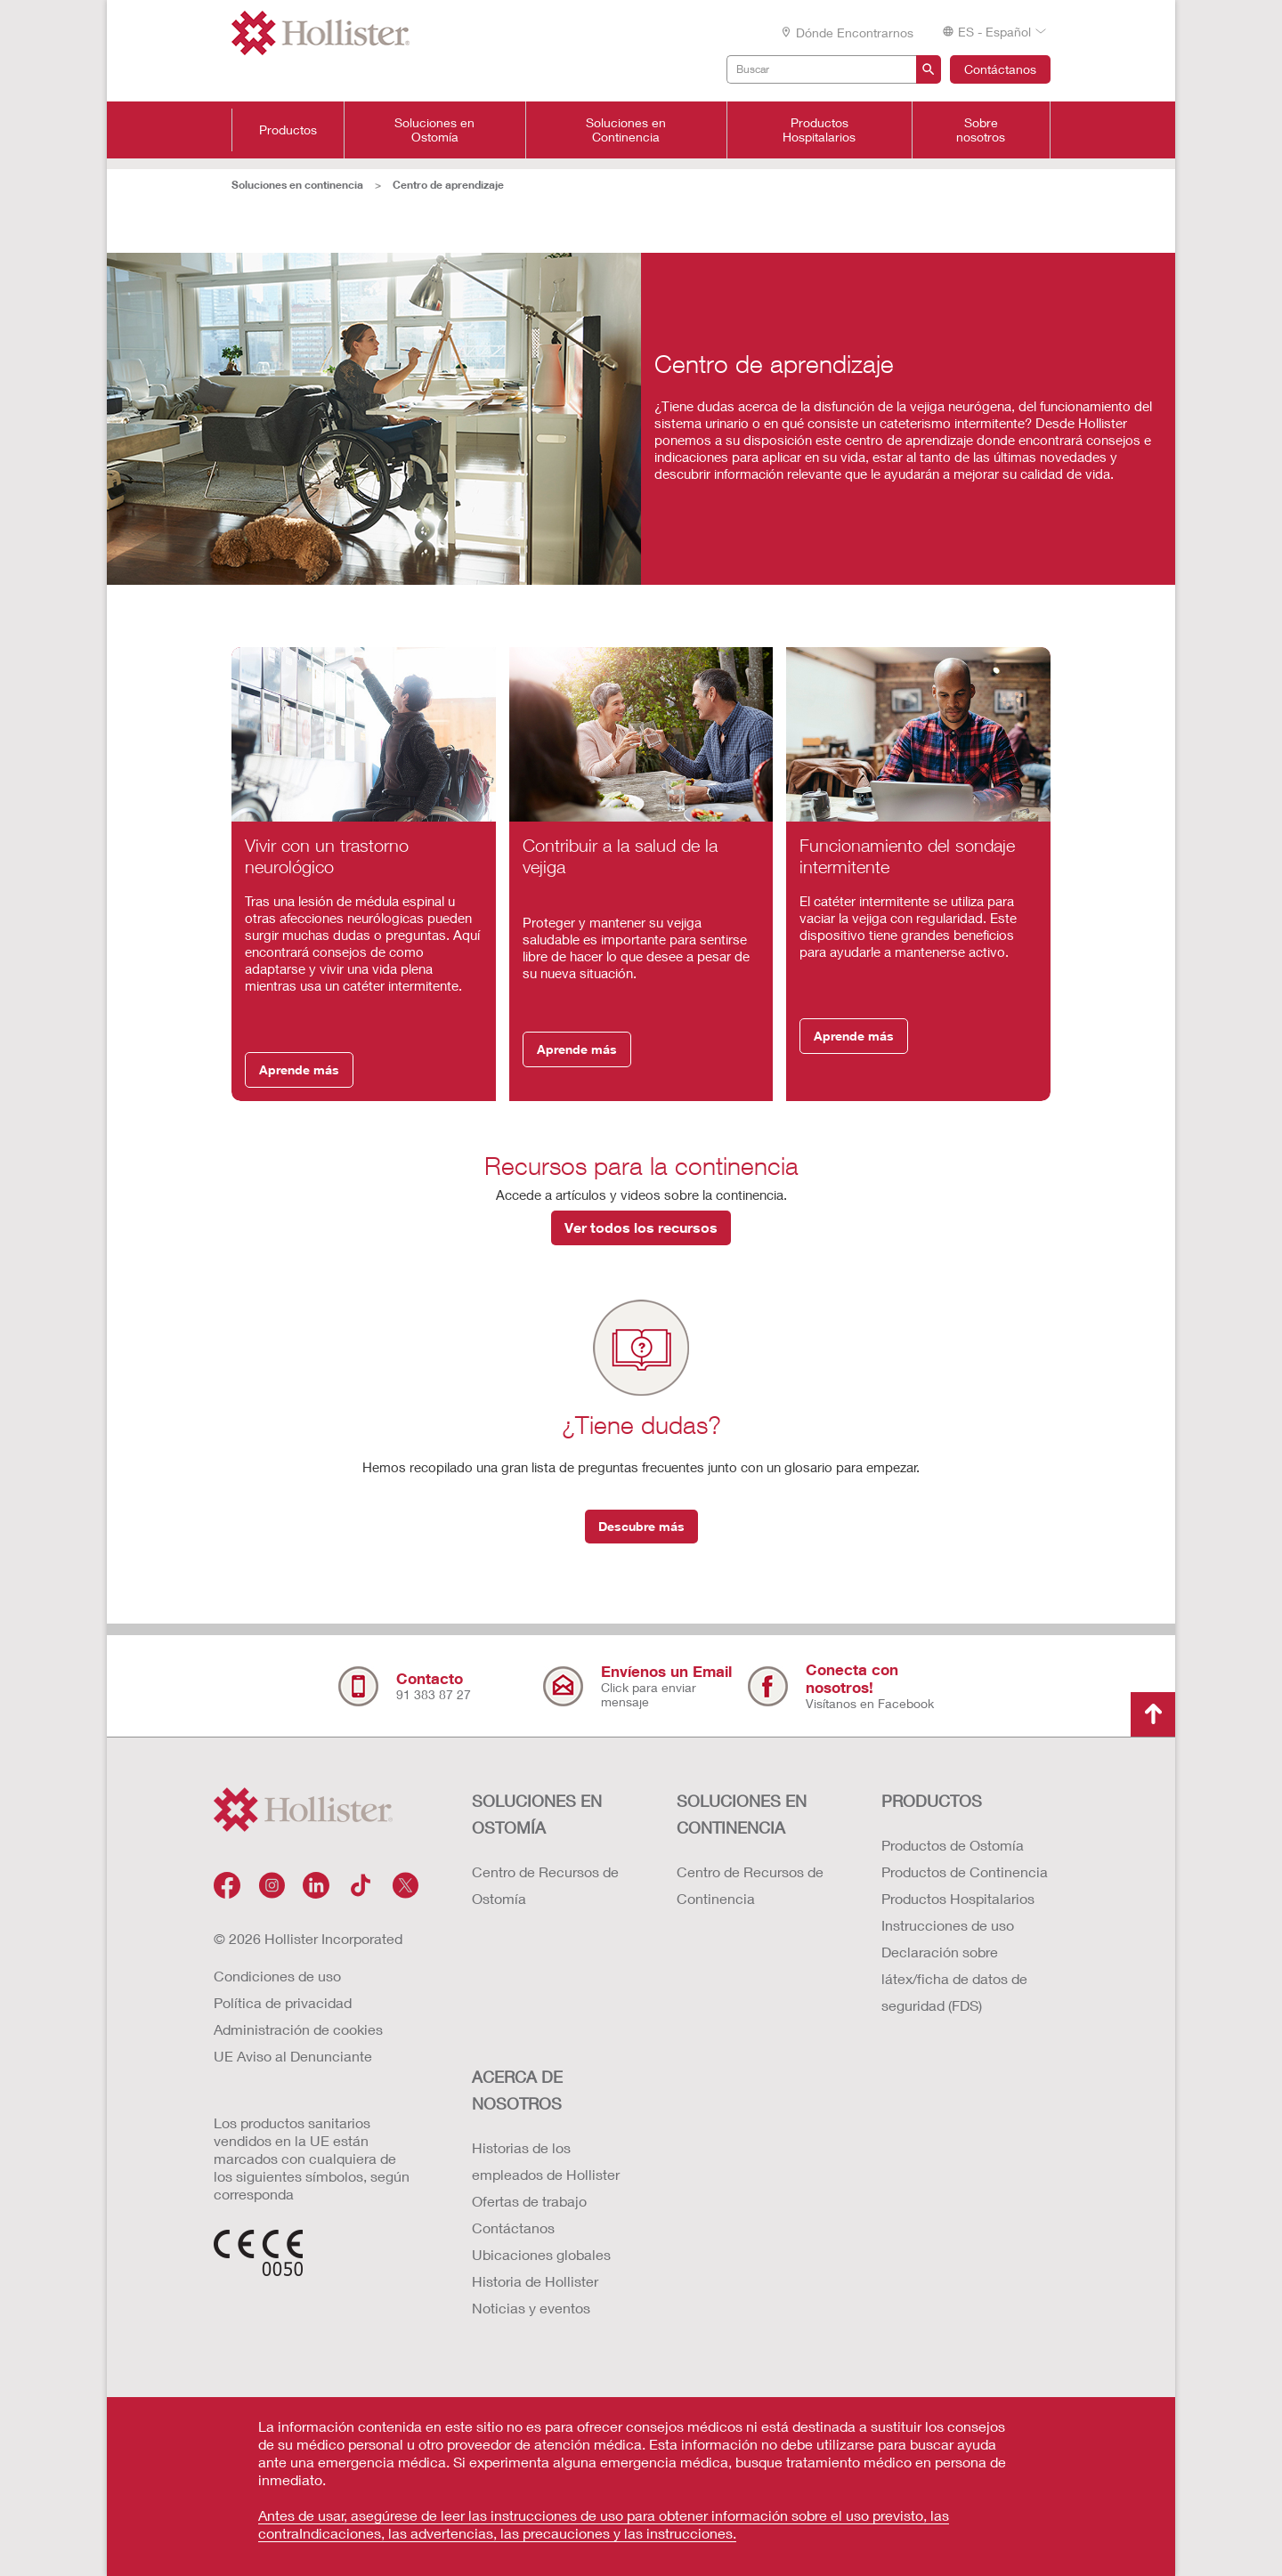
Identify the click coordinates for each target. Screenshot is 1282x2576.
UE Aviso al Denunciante (293, 2055)
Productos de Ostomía (952, 1844)
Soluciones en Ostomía (434, 130)
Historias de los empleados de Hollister (546, 2161)
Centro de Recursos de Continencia (750, 1885)
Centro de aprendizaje (448, 184)
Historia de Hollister (535, 2280)
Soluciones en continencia (297, 184)
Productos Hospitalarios (819, 130)
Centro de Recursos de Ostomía (545, 1885)
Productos (288, 130)
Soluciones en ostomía (537, 1814)
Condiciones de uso (277, 1975)
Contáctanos (1000, 69)
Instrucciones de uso (947, 1924)
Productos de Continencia (964, 1871)
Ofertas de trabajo (529, 2200)
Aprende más (299, 1069)
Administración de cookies (298, 2029)
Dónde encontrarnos (846, 32)
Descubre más (641, 1526)
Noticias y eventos (531, 2307)
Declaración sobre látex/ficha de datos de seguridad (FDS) (954, 1978)
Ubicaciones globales (541, 2254)
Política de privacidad (283, 2002)
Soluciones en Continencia (626, 130)
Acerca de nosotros (517, 2090)
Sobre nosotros (980, 130)
